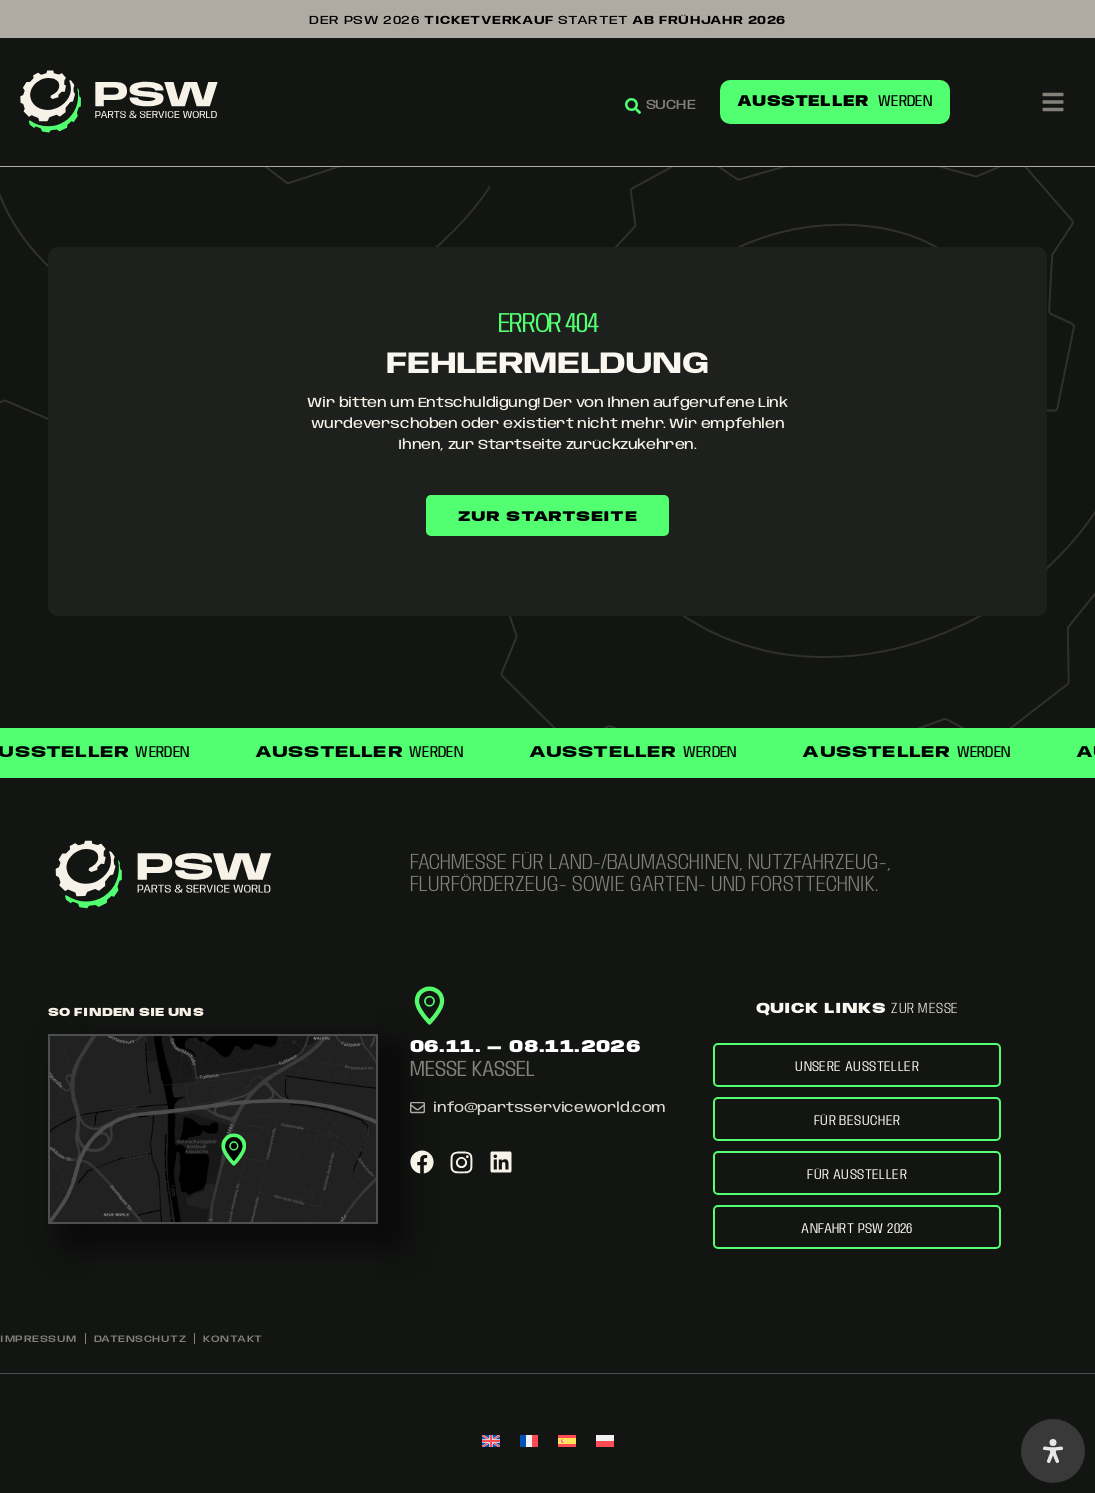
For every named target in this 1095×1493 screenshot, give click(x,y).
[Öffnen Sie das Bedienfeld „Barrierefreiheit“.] (1053, 1451)
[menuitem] (491, 1442)
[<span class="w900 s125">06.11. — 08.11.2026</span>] (429, 997)
